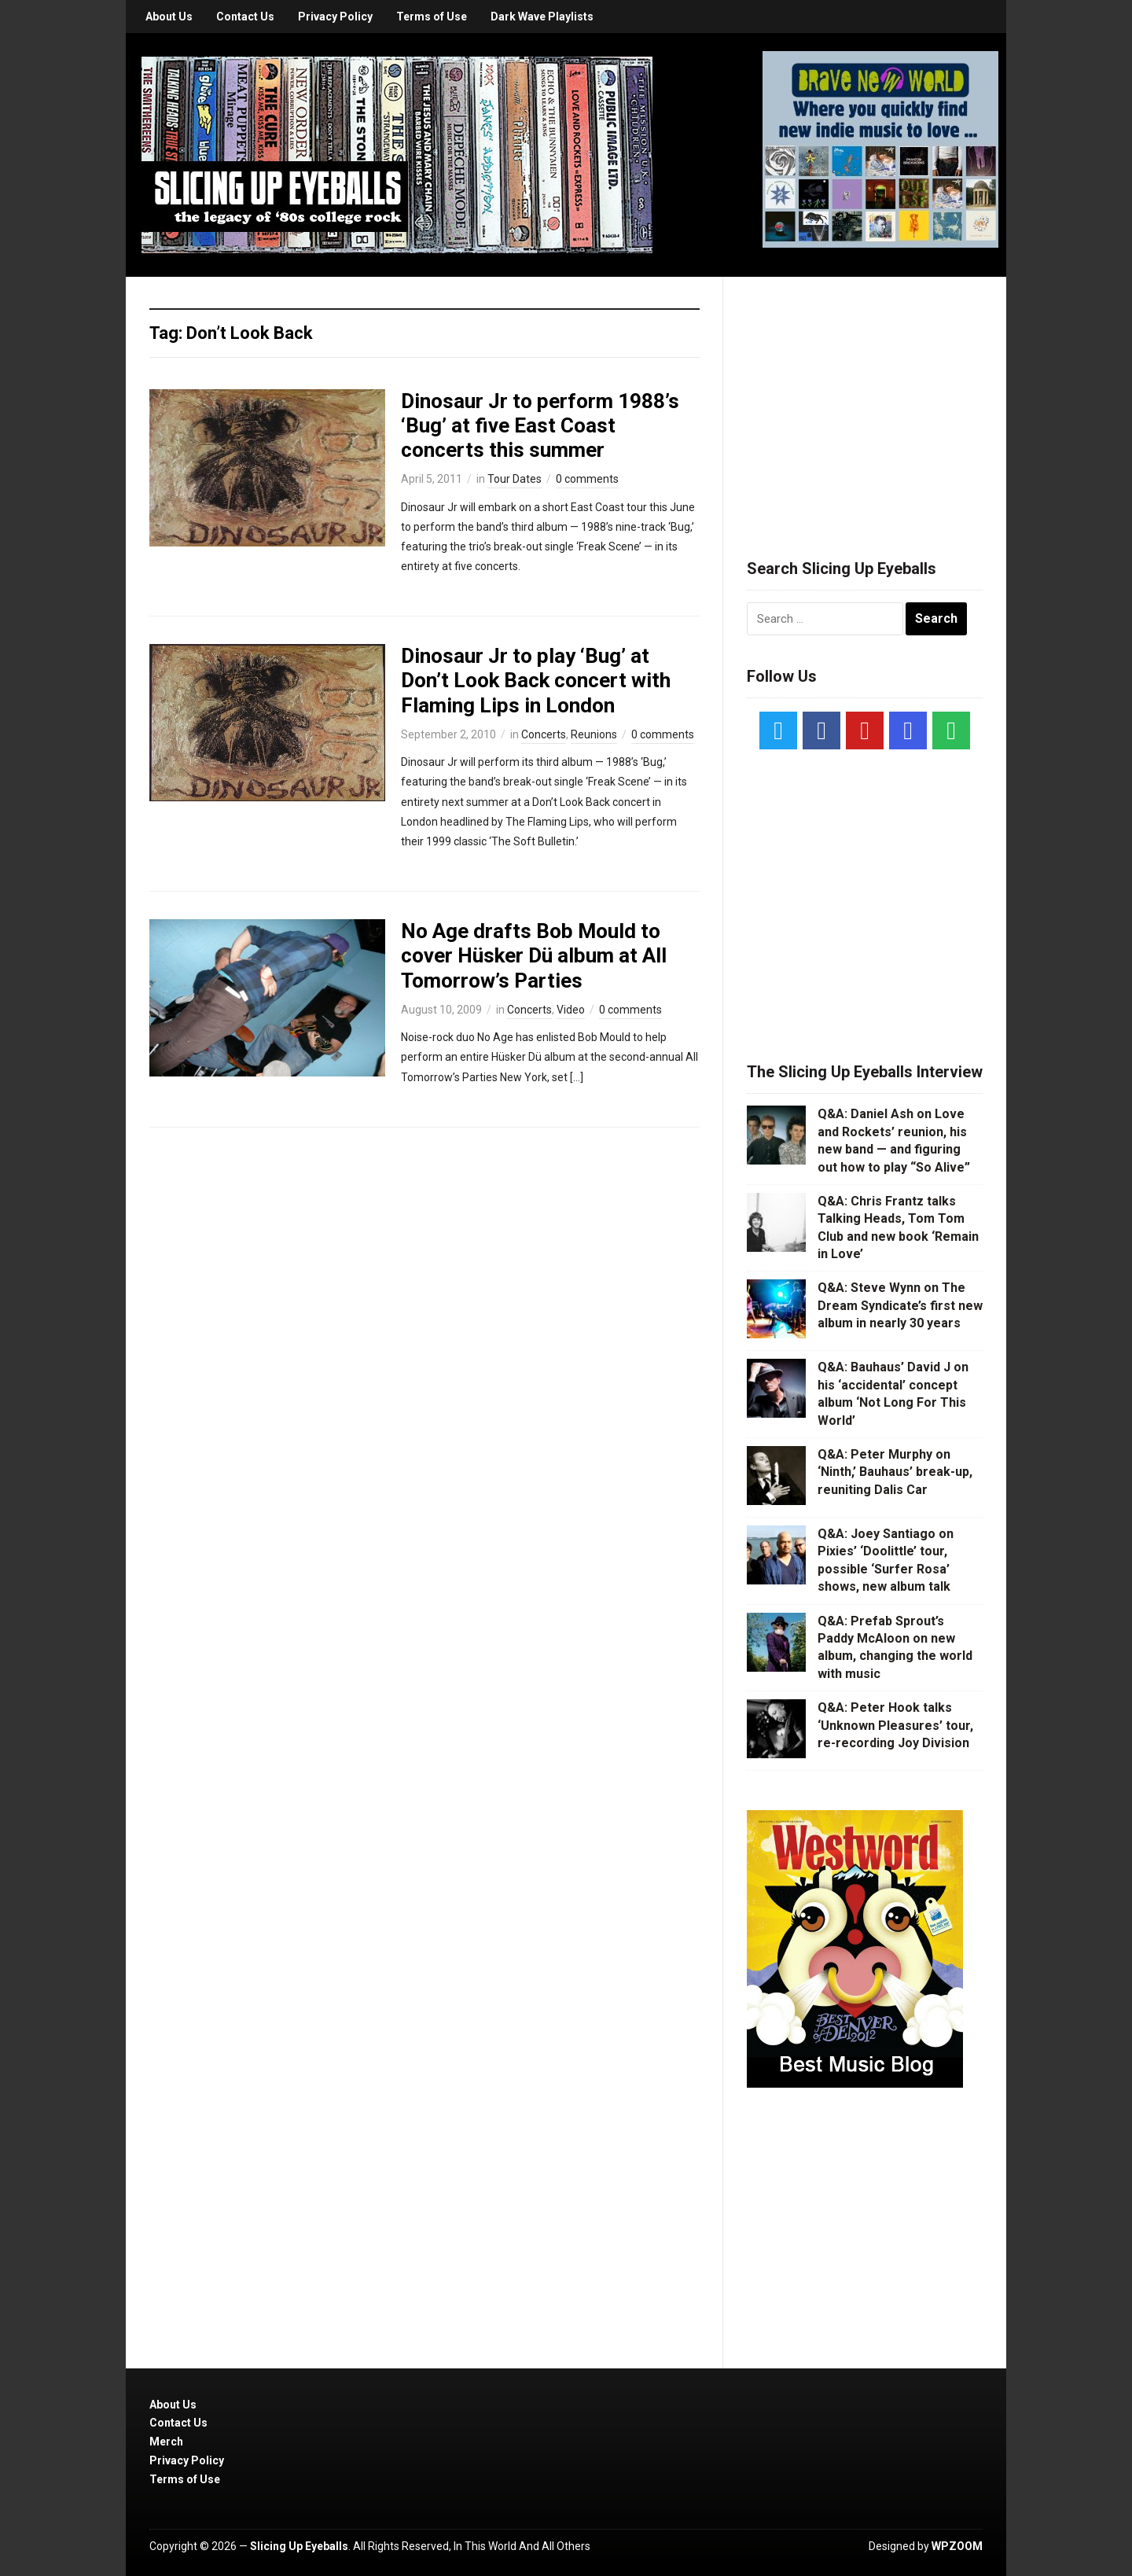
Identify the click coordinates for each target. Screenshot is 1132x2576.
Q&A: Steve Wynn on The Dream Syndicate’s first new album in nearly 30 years (900, 1305)
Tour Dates (514, 479)
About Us (169, 16)
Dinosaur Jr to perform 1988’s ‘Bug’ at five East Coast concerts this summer (540, 425)
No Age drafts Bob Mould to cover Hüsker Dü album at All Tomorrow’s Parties (534, 955)
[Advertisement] (865, 398)
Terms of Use (431, 16)
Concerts (543, 734)
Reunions (594, 734)
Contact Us (245, 16)
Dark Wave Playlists (542, 16)
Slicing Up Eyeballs (299, 2546)
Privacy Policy (335, 16)
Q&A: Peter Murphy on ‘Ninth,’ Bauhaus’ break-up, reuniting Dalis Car (895, 1472)
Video (571, 1009)
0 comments (587, 479)
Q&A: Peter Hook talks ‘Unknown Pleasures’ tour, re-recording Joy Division (895, 1725)
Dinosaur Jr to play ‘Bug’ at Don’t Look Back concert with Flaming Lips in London (536, 680)
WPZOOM (957, 2546)
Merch (166, 2441)
